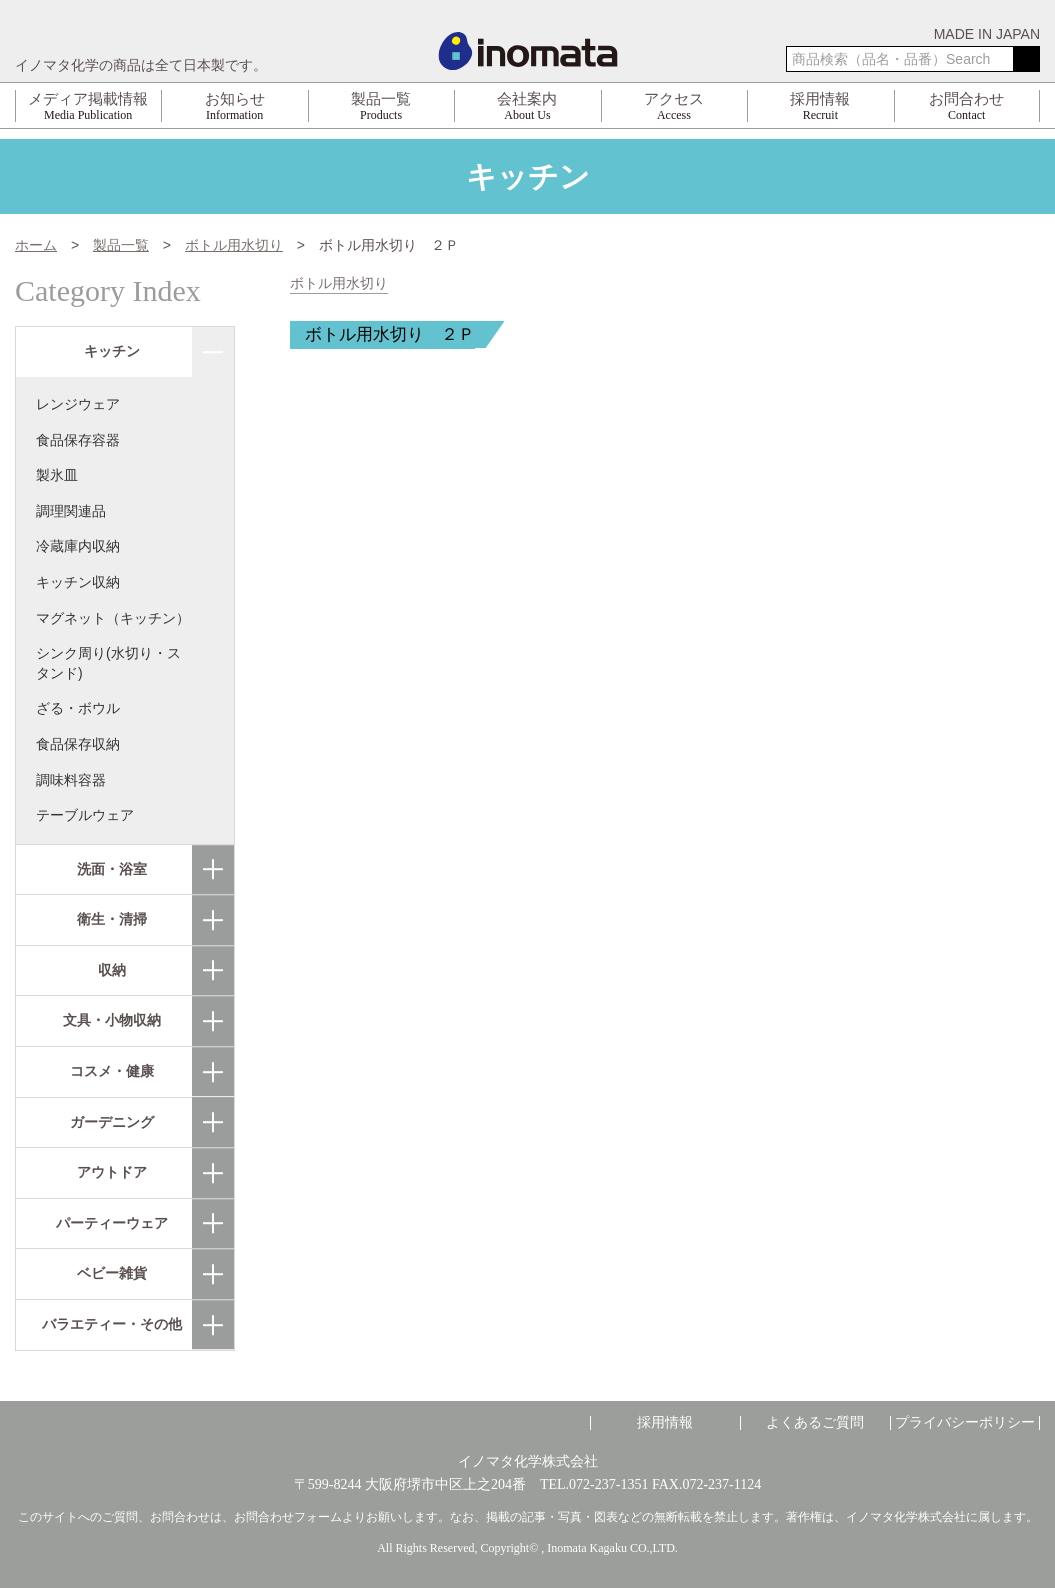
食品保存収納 (78, 744)
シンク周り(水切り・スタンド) (108, 663)
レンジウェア (78, 404)
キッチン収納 (78, 582)
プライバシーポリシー (965, 1423)
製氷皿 (57, 475)
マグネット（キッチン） (113, 618)
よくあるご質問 (815, 1423)
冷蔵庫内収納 (78, 546)
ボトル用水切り (339, 283)
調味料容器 (71, 780)
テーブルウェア (85, 815)
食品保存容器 (78, 440)
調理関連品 (71, 511)
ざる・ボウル (78, 708)
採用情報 (665, 1423)
